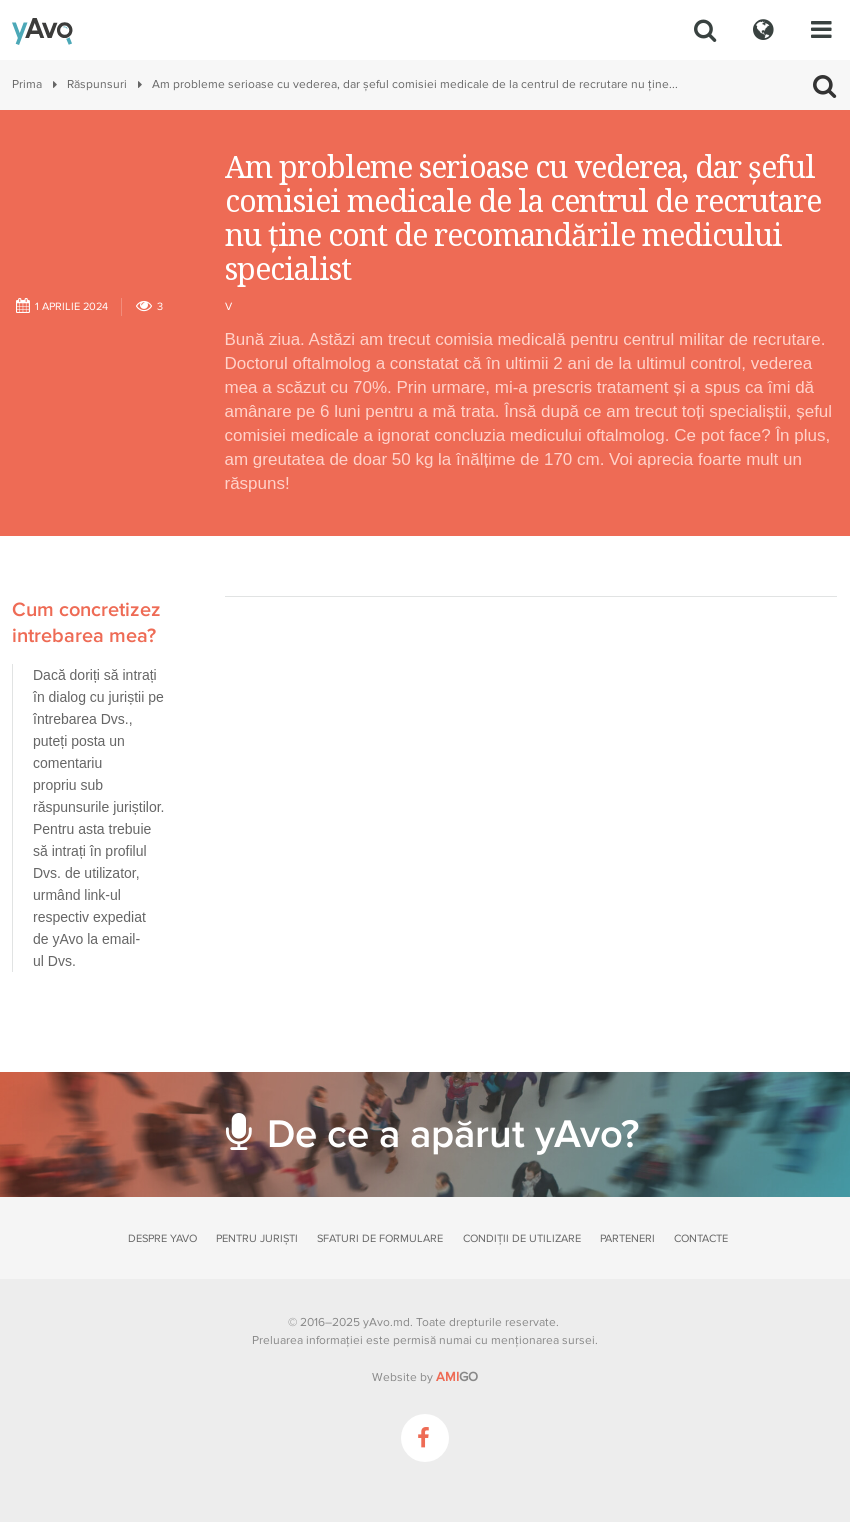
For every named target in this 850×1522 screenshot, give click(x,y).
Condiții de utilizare (522, 1238)
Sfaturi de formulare (380, 1238)
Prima (27, 84)
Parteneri (627, 1238)
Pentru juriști (257, 1238)
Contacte (701, 1238)
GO (457, 1377)
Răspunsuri (97, 84)
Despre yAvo (162, 1238)
